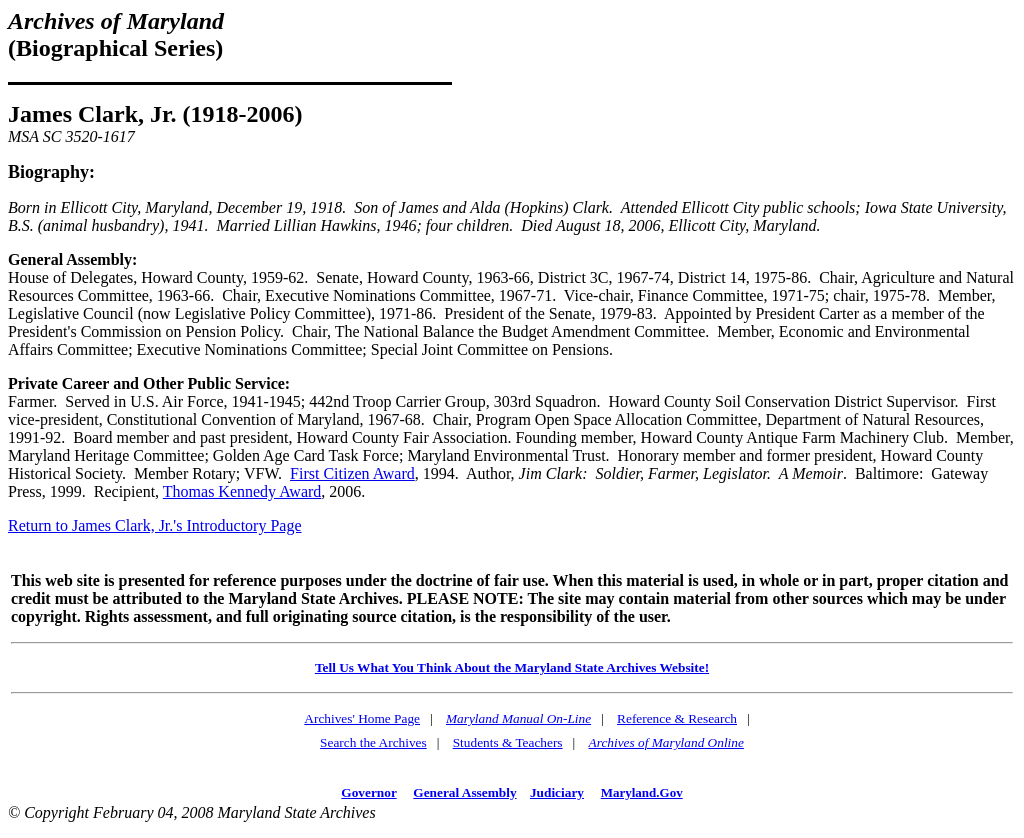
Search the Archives (373, 742)
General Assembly (464, 792)
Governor (368, 792)
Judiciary (557, 792)
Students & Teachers (508, 742)
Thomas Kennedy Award (242, 491)
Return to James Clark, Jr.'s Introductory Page (155, 525)
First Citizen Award (352, 473)
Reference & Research (677, 718)
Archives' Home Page (362, 718)
